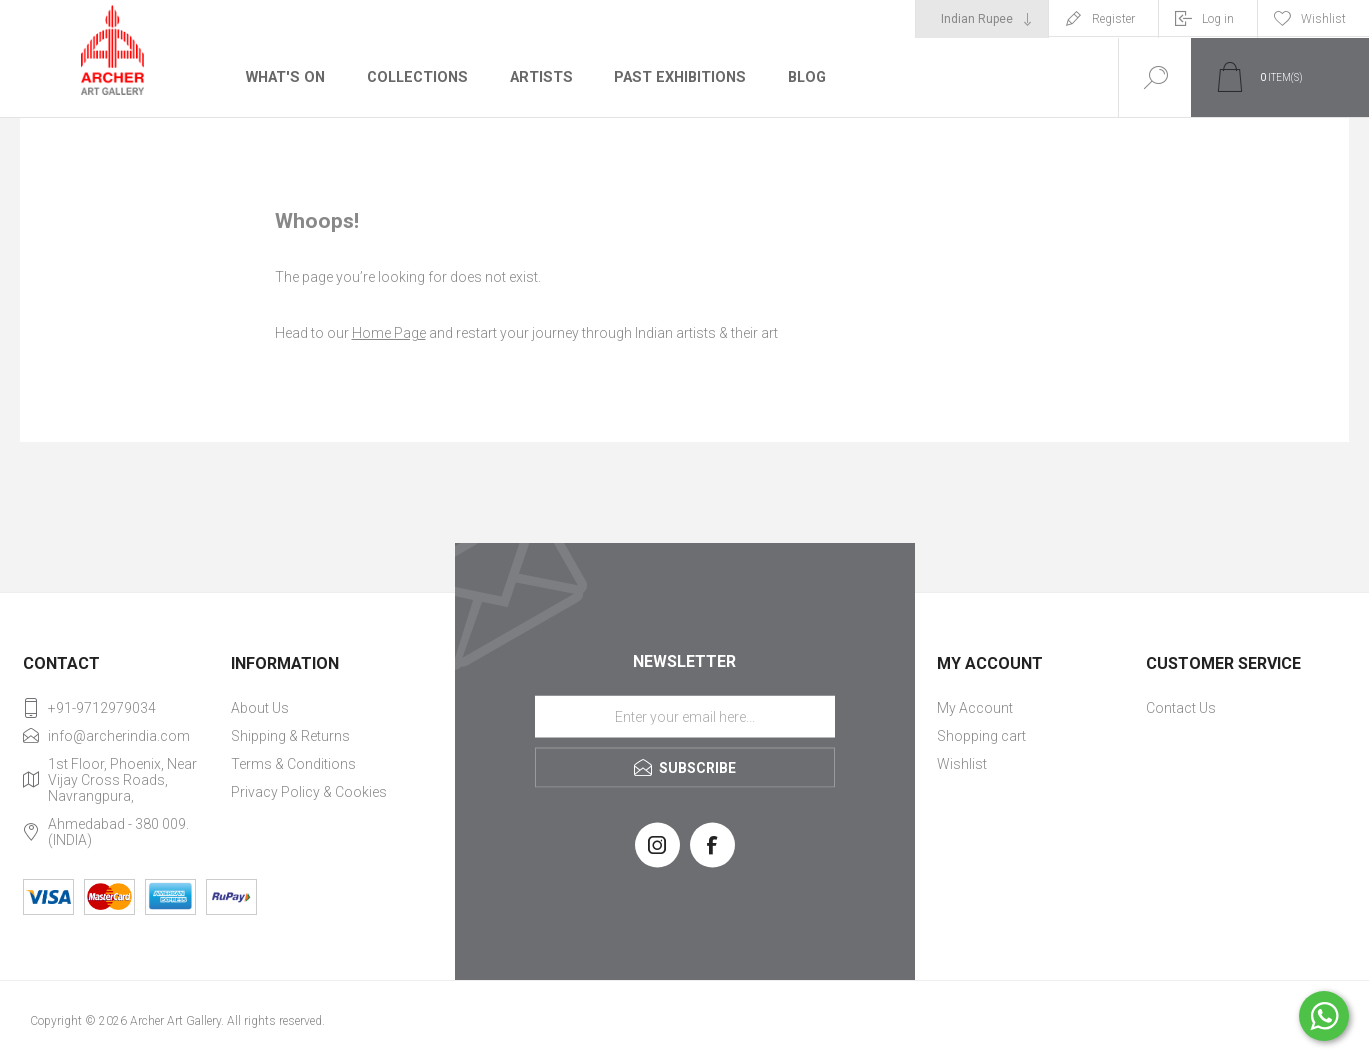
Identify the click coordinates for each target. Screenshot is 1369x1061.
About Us (260, 708)
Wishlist (962, 764)
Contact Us (1181, 708)
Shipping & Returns (290, 736)
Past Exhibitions (674, 77)
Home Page (389, 333)
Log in (1218, 19)
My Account (975, 708)
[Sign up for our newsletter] (685, 716)
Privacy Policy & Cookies (309, 792)
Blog (800, 77)
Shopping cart (981, 736)
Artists (537, 77)
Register (1113, 19)
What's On (284, 77)
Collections (414, 77)
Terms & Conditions (293, 764)
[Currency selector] (982, 19)
